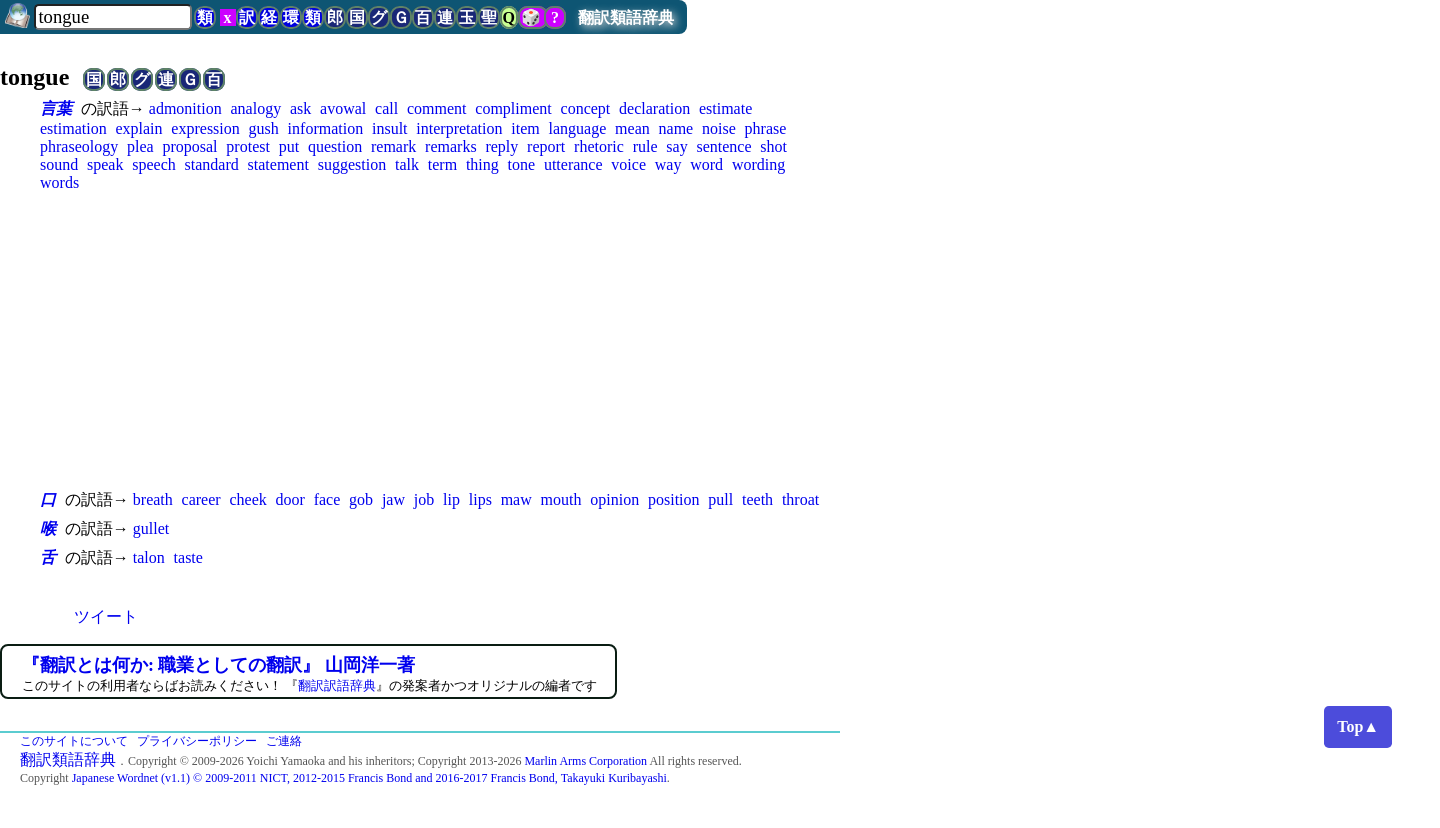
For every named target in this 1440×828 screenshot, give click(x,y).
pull (720, 499)
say (676, 146)
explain (138, 128)
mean (632, 128)
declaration (654, 108)
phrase (766, 128)
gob (361, 499)
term (442, 164)
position (674, 499)
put (289, 146)
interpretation (459, 128)
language (578, 128)
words (59, 182)
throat (800, 499)
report (546, 146)
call (386, 108)
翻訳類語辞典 (626, 17)
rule (645, 146)
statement (278, 164)
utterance (573, 164)
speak (105, 164)
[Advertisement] (440, 340)
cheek (247, 499)
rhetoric (599, 146)
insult (390, 128)
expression (205, 128)
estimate (725, 108)
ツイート (106, 616)
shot (773, 146)
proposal (189, 146)
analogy (255, 108)
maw (516, 499)
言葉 (56, 108)
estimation (73, 128)
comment (437, 108)
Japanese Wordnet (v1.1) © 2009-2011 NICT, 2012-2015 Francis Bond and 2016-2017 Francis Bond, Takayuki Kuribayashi (369, 778)
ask (300, 108)
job (424, 499)
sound (59, 164)
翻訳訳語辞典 (337, 685)
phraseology (79, 146)
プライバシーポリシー (197, 741)
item (525, 128)
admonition (185, 108)
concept (586, 108)
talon (149, 557)
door (290, 499)
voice (628, 164)
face (327, 499)
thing (482, 164)
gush (264, 128)
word (706, 164)
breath (153, 499)
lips (480, 499)
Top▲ (1358, 726)
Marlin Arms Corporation (585, 761)
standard (212, 164)
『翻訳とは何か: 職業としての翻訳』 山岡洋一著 (218, 665)
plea (140, 146)
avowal (343, 108)
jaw (393, 499)
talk (407, 164)
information (326, 128)
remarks (451, 146)
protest (248, 146)
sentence (723, 146)
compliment (513, 108)
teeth (757, 499)
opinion (614, 499)
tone (522, 164)
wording (758, 164)
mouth (561, 499)
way (668, 164)
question (335, 146)
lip (451, 499)
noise (719, 128)
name (676, 128)
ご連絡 (284, 741)
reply (501, 146)
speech (154, 164)
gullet (151, 528)
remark (393, 146)
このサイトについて (74, 741)
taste (188, 557)
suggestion (352, 164)
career (201, 499)
